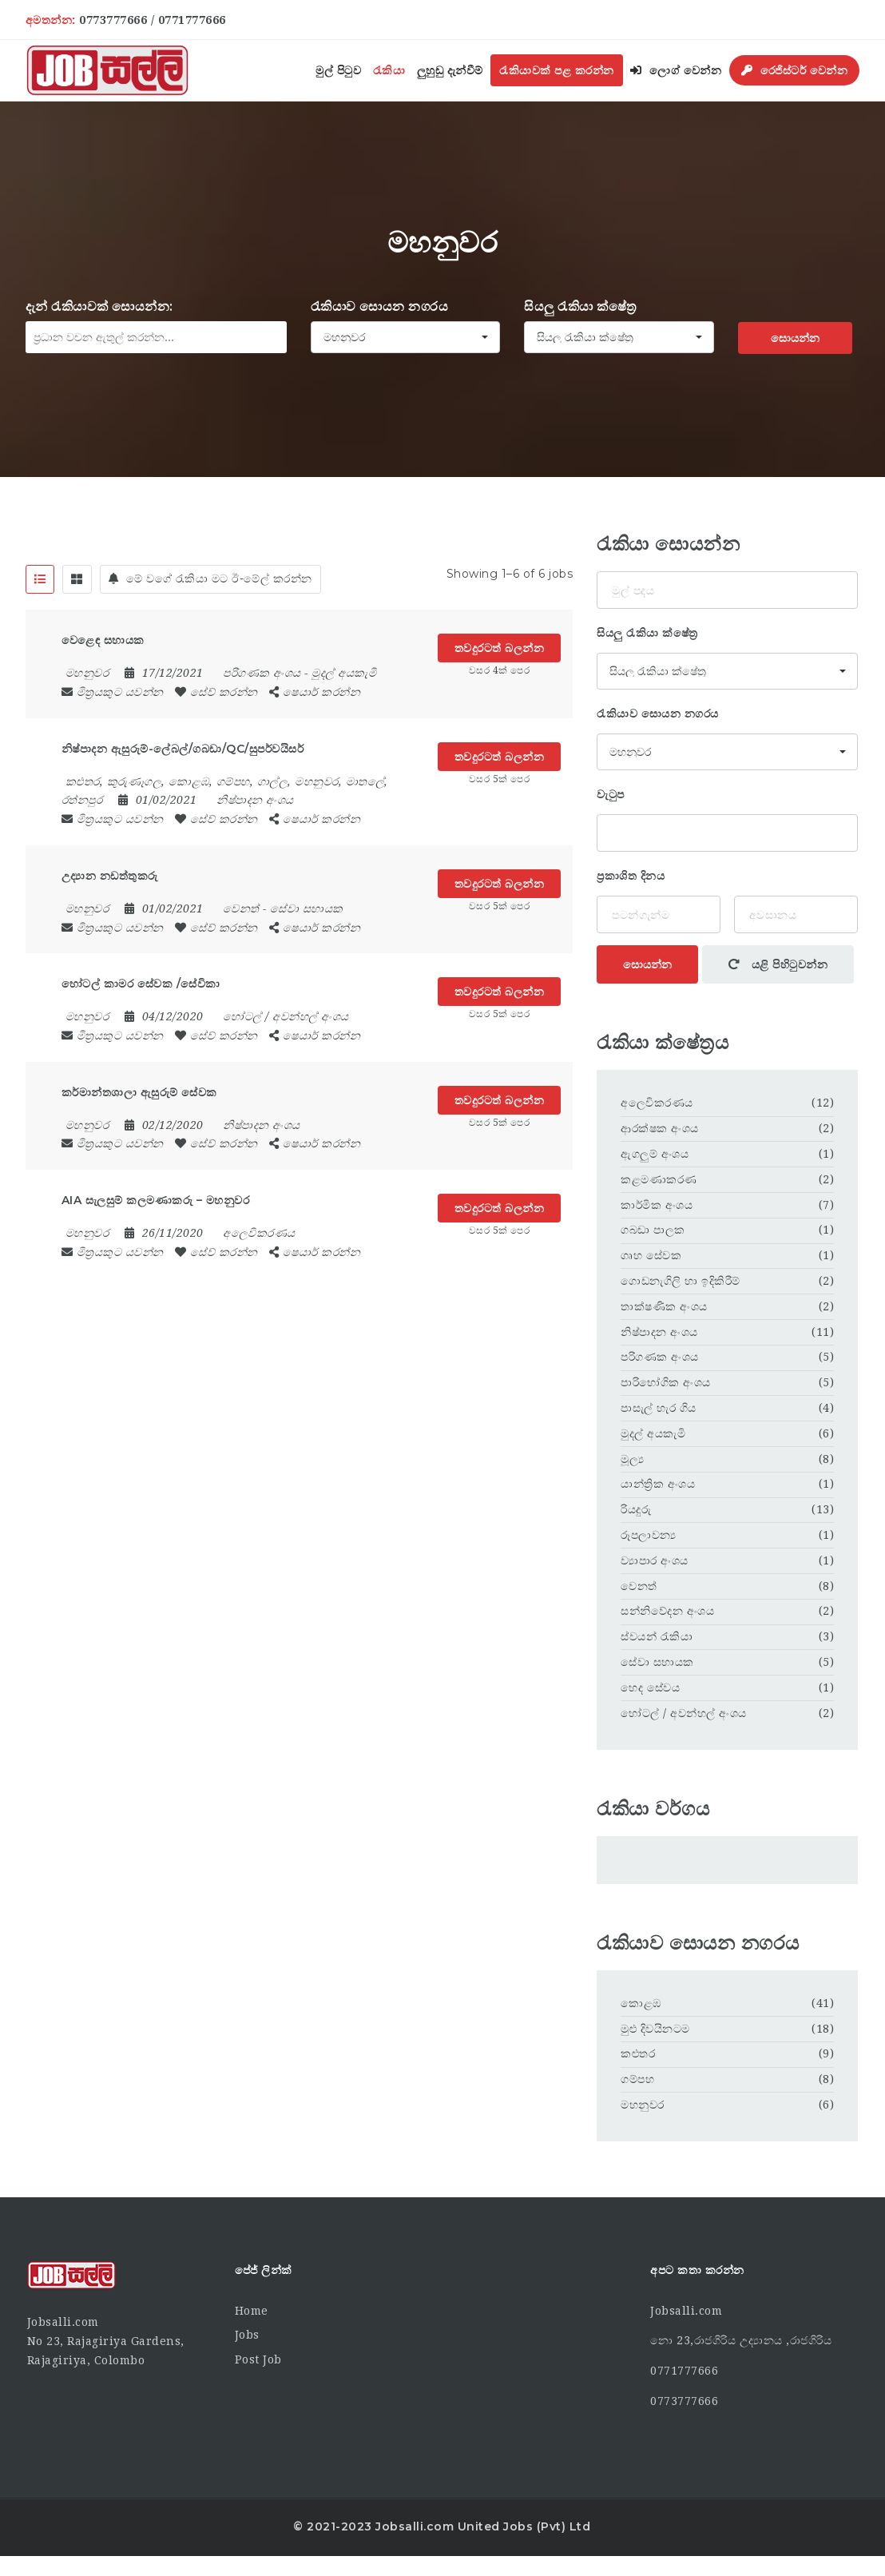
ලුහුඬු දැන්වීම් (450, 70)
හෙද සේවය (650, 1687)
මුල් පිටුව (338, 70)
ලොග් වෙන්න (675, 70)
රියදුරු (636, 1509)
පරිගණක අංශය (262, 672)
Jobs (247, 2334)
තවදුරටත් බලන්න (499, 648)
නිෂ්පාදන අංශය (255, 799)
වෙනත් (241, 908)
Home (251, 2310)
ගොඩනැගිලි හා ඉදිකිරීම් (680, 1280)
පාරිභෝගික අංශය (666, 1382)
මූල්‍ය (632, 1459)
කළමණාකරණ (659, 1179)
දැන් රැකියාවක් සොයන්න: (99, 306)
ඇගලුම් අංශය (655, 1153)
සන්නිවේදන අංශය (667, 1610)
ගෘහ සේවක (651, 1255)
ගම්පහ (637, 2079)
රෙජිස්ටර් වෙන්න (794, 70)
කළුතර (638, 2053)
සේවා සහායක (306, 908)
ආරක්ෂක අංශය (660, 1128)
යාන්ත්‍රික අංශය (658, 1483)
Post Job (258, 2359)
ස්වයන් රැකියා (657, 1636)
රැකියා (389, 70)
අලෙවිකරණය (259, 1232)
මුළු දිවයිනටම (655, 2028)
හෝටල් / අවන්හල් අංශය (286, 1016)
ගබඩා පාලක (653, 1229)
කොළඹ (641, 2003)
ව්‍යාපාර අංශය (655, 1560)
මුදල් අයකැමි (344, 672)
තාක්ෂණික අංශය (664, 1306)
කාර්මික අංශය (657, 1205)
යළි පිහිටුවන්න (778, 964)
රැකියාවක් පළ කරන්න (556, 70)
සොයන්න (795, 338)
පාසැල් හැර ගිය (658, 1407)
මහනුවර (643, 2104)
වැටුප (611, 794)
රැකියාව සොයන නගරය (380, 306)
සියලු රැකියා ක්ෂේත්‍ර (580, 306)
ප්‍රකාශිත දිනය (631, 876)
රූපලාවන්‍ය (649, 1535)
